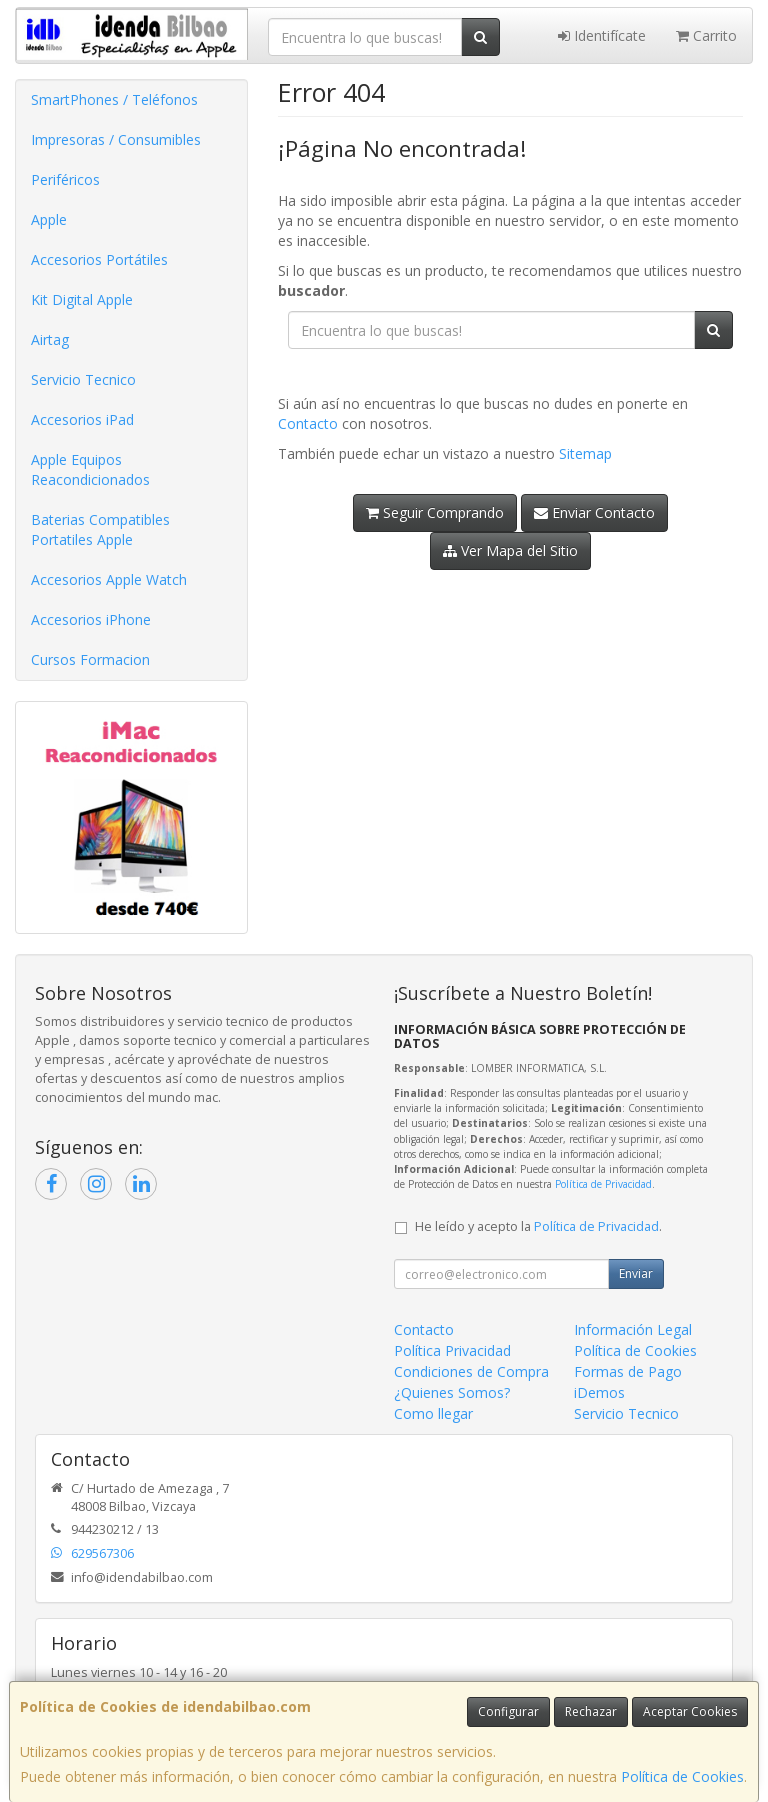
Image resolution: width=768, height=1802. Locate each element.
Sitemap (585, 453)
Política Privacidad (452, 1350)
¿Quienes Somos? (452, 1392)
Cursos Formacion (90, 659)
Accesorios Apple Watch (109, 579)
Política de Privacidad (603, 1184)
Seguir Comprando (435, 512)
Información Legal (633, 1329)
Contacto (308, 423)
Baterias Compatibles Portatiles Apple (100, 529)
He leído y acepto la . (538, 1226)
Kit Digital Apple (82, 299)
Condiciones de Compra (471, 1371)
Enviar (636, 1273)
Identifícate (602, 35)
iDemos (599, 1392)
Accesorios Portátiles (99, 259)
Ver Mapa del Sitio (510, 550)
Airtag (50, 339)
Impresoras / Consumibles (116, 139)
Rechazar (591, 1711)
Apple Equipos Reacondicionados (90, 469)
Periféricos (65, 179)
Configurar (508, 1711)
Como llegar (433, 1413)
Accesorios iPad (82, 419)
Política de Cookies (682, 1776)
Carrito (706, 35)
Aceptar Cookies (690, 1711)
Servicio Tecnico (83, 379)
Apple (49, 219)
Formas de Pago (628, 1371)
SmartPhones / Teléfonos (114, 99)
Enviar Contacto (594, 512)
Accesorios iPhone (91, 619)
